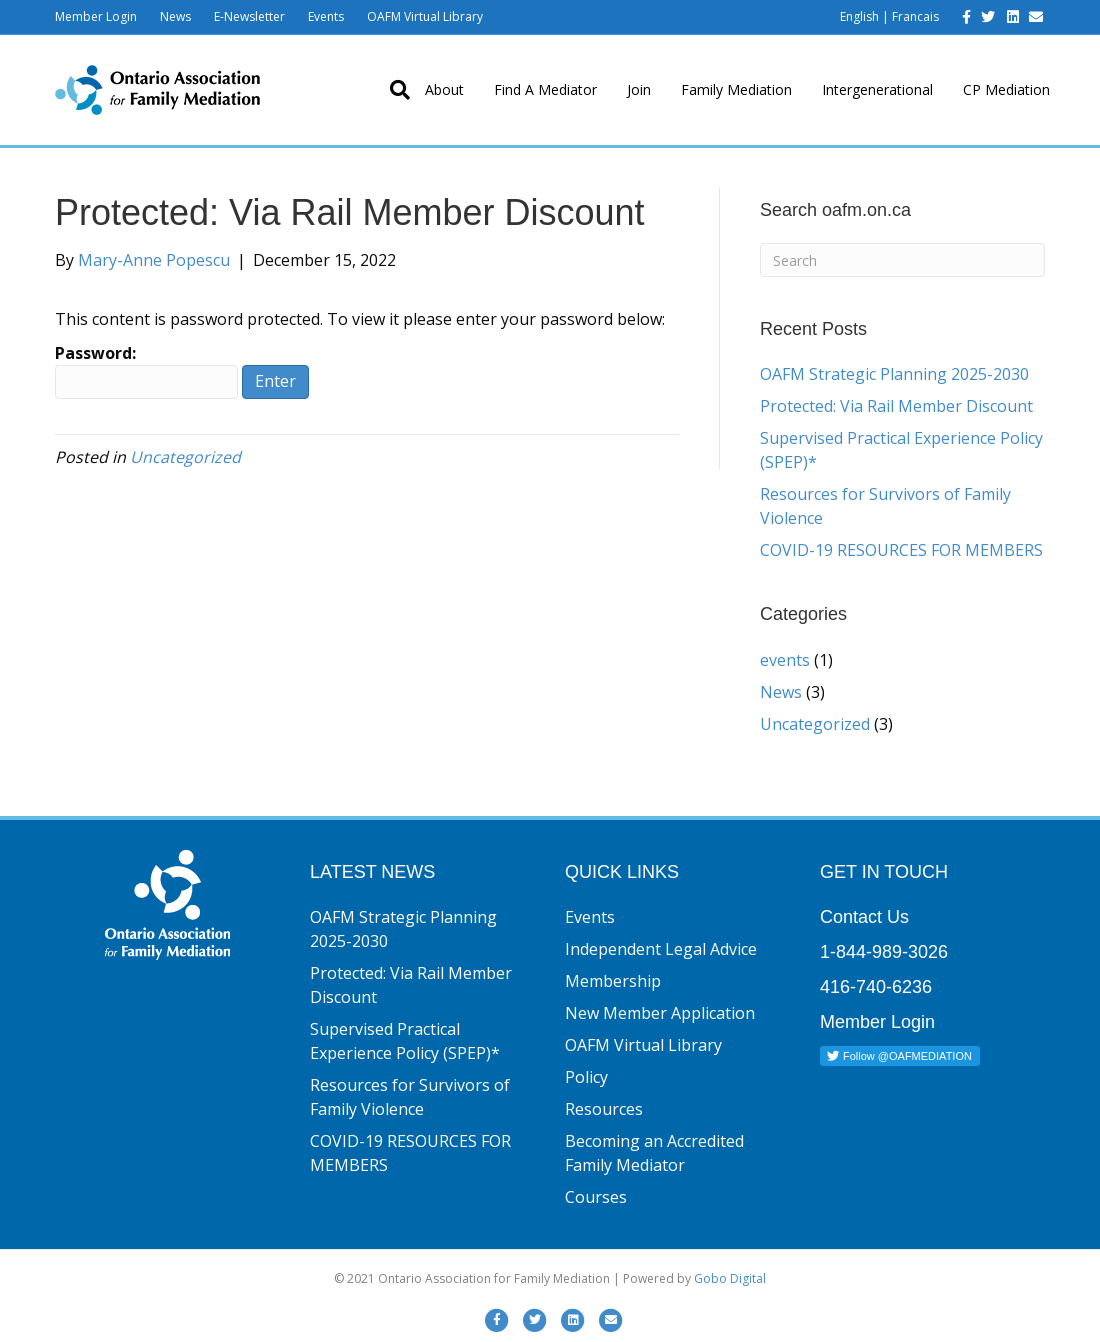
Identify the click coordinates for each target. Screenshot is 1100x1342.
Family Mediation (736, 89)
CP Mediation (1006, 89)
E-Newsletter (249, 16)
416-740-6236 (876, 987)
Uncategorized (185, 457)
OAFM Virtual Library (425, 16)
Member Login (96, 16)
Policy (586, 1077)
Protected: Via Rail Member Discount (896, 406)
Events (326, 16)
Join (639, 89)
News (175, 16)
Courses (596, 1197)
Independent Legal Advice (661, 949)
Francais (915, 16)
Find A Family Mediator (167, 996)
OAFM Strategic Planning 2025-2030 (894, 374)
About (444, 89)
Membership (613, 981)
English (859, 16)
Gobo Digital (730, 1278)
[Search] (392, 90)
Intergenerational (877, 89)
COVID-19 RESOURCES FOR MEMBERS (901, 550)
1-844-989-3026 (884, 952)
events (785, 660)
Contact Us (864, 917)
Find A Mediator (545, 89)
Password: (146, 370)
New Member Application (660, 1013)
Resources (604, 1109)
